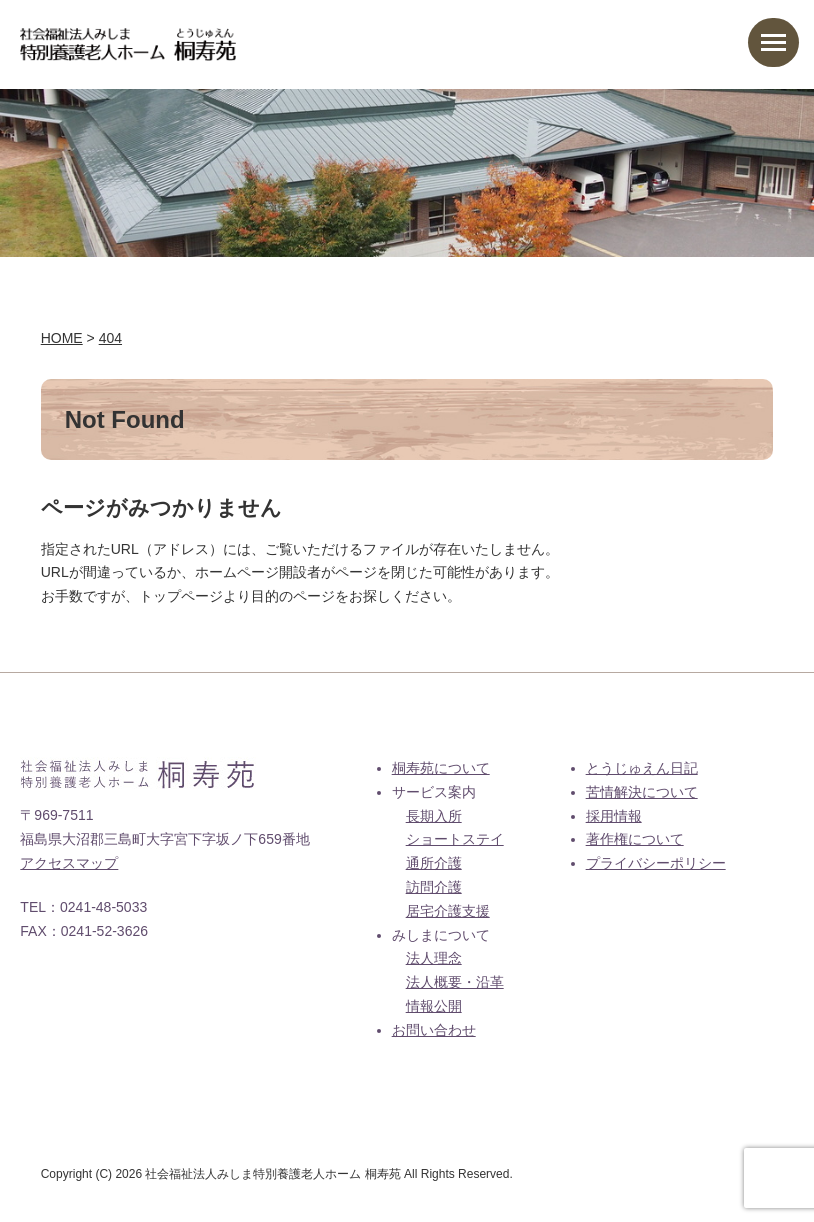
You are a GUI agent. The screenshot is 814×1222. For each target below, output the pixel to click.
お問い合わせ (434, 1030)
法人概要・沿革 (455, 982)
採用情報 (614, 816)
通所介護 (434, 863)
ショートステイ (455, 839)
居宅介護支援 (448, 911)
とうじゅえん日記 (642, 768)
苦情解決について (642, 792)
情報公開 (434, 1006)
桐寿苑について (441, 768)
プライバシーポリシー (656, 863)
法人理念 (434, 958)
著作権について (635, 839)
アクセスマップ (69, 863)
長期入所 (434, 816)
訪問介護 (434, 887)
